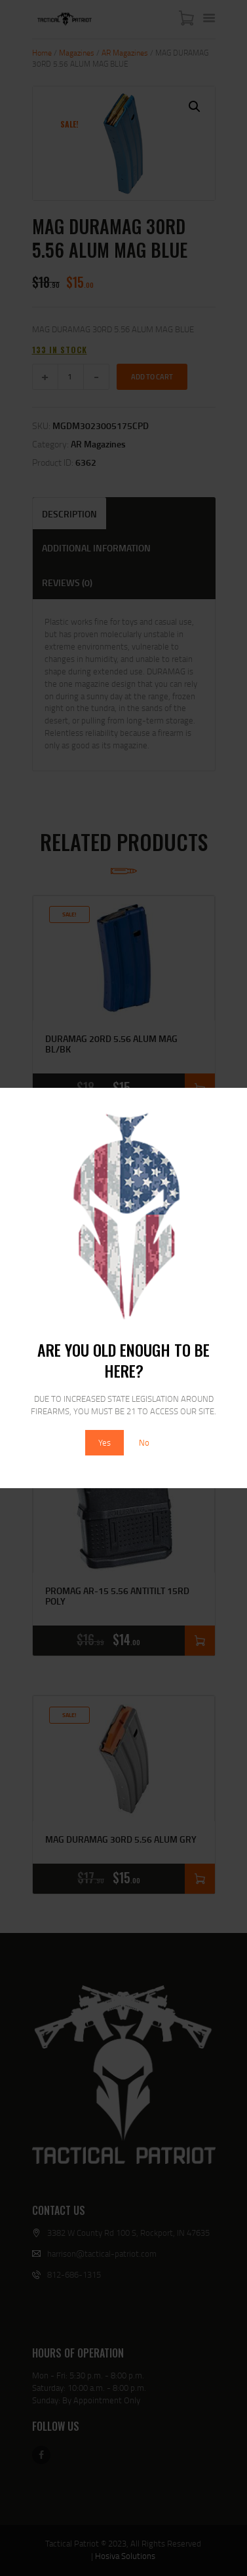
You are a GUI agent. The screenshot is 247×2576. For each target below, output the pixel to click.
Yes (104, 1442)
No (144, 1442)
